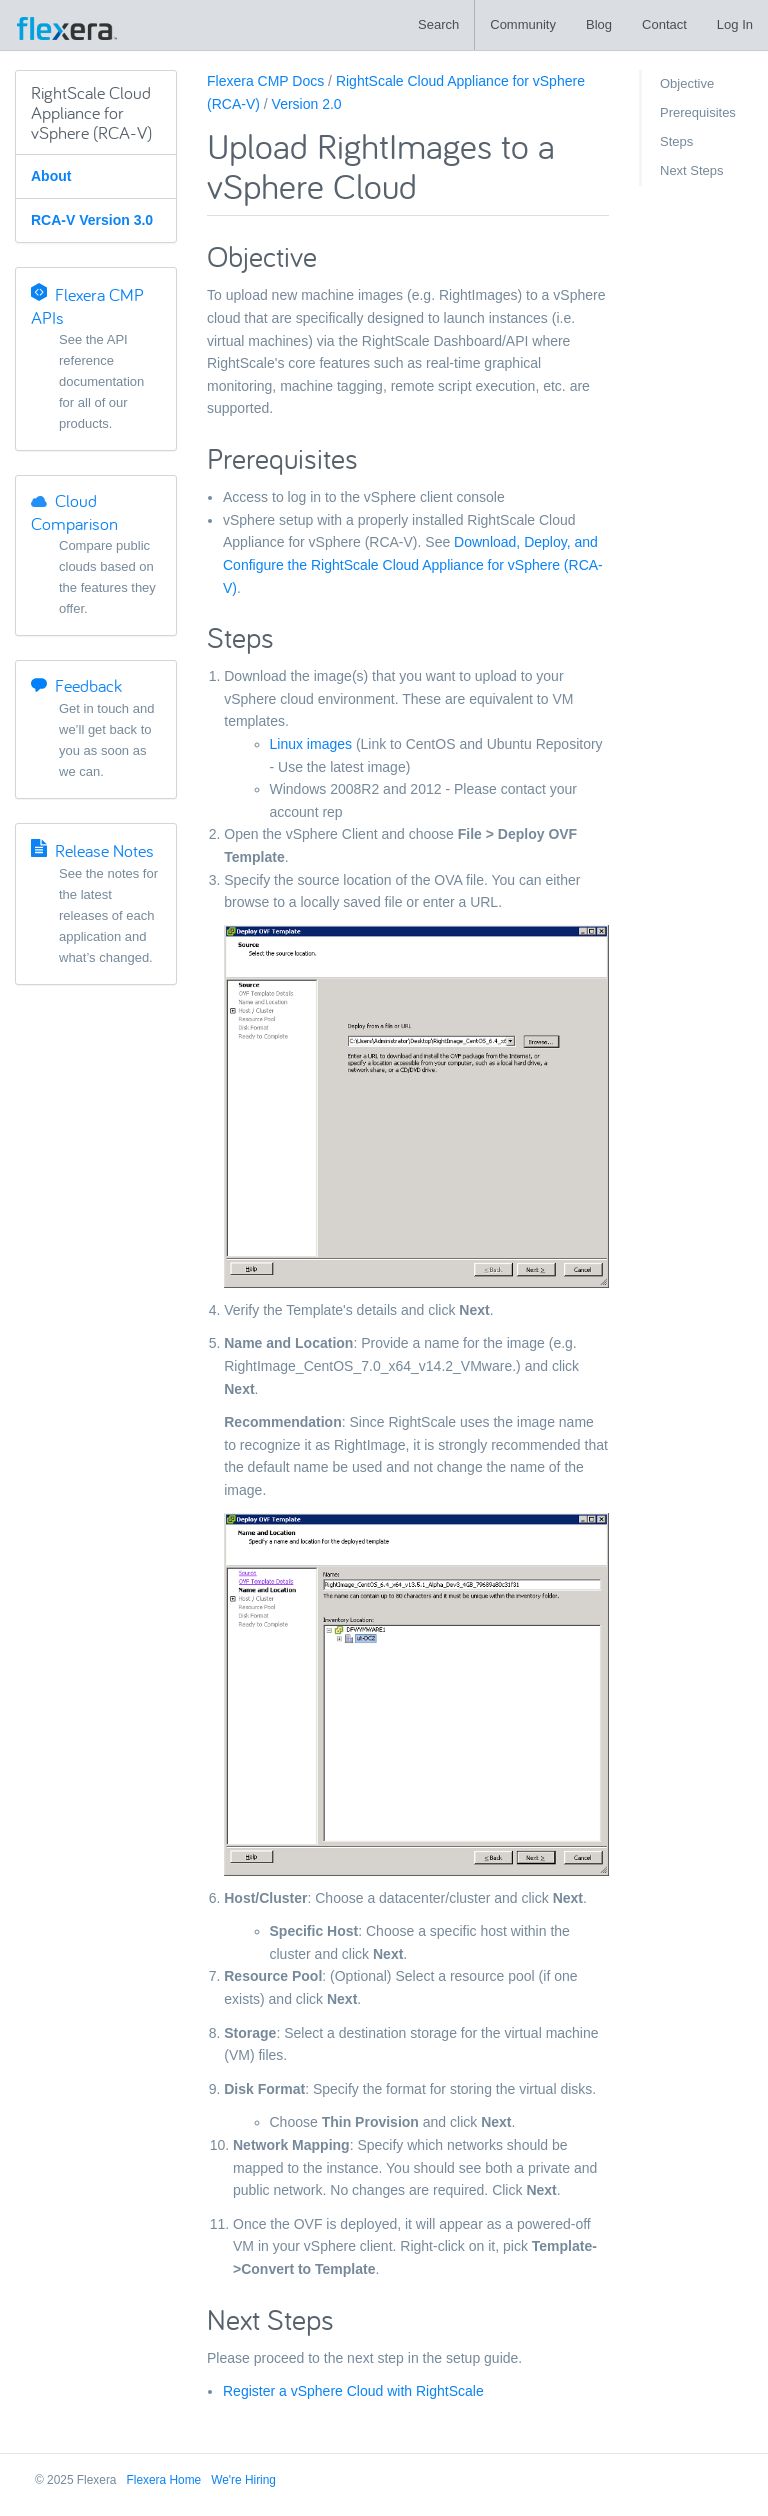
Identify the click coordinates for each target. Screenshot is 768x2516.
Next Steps (692, 170)
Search (438, 24)
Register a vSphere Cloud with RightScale (353, 2391)
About (51, 176)
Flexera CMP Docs (265, 81)
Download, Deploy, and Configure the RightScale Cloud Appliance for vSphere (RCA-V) (413, 564)
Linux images (311, 744)
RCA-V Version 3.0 (92, 220)
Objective (687, 83)
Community (523, 24)
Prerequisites (698, 112)
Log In (735, 24)
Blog (599, 24)
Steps (676, 141)
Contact (664, 24)
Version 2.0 (307, 104)
